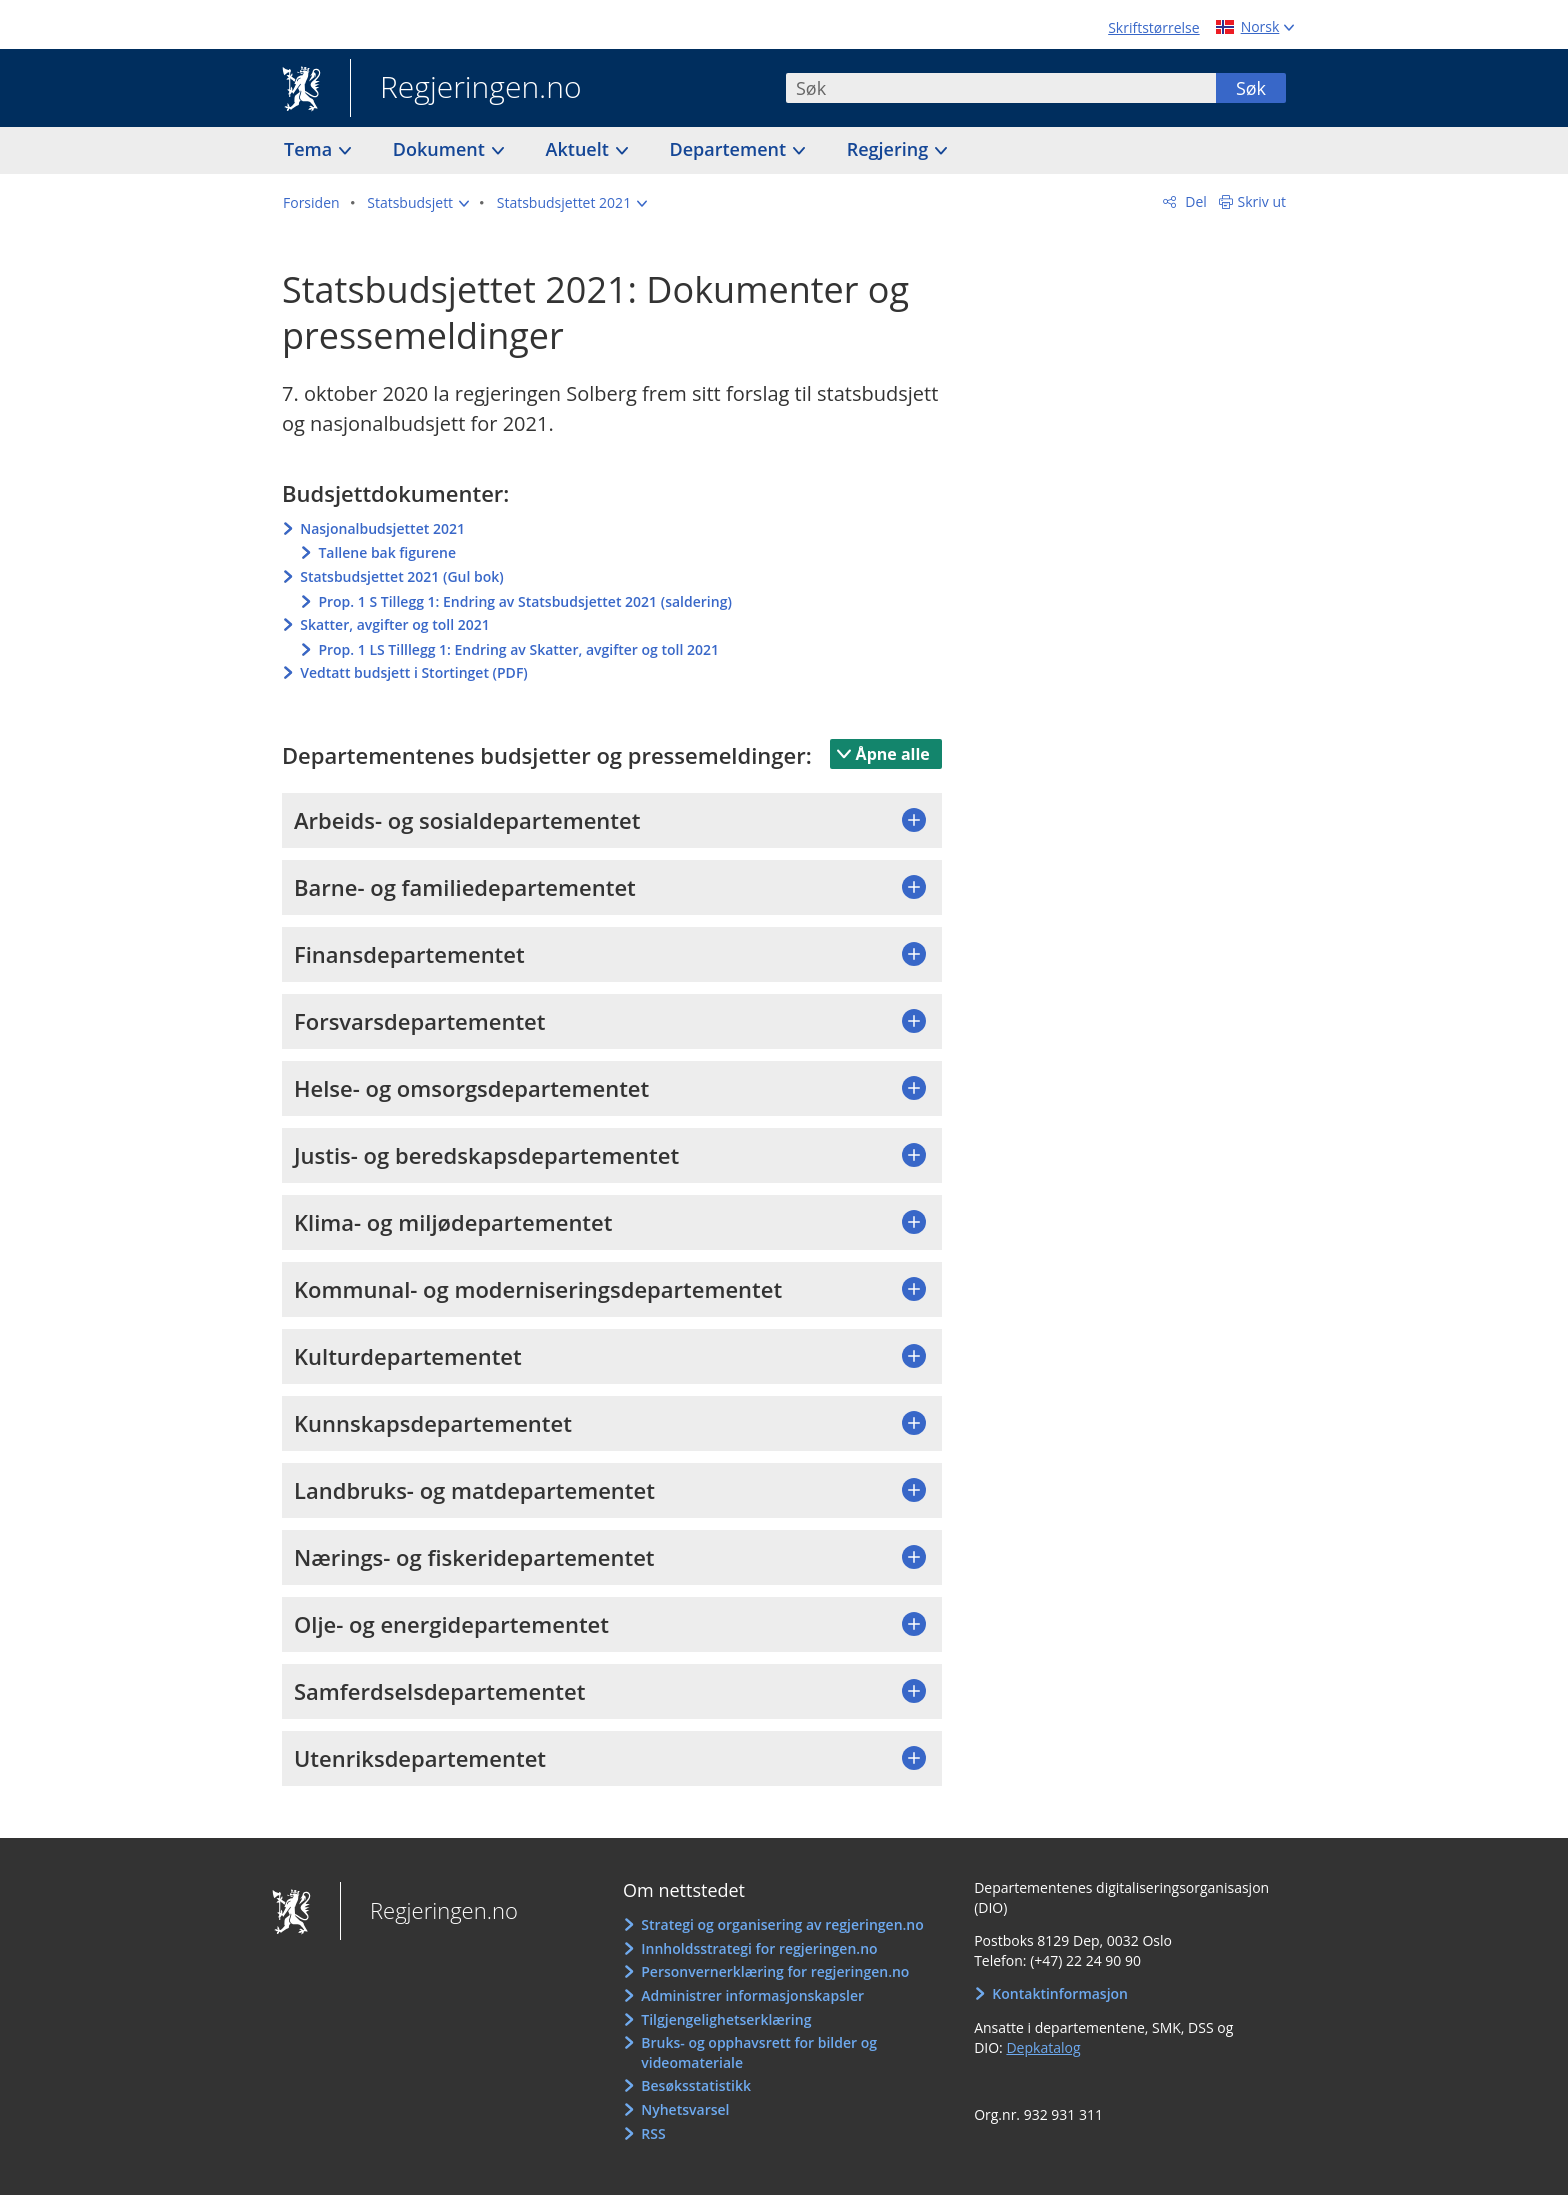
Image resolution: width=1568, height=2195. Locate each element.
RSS (653, 2133)
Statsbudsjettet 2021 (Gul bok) (402, 576)
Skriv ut (1262, 201)
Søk (1251, 88)
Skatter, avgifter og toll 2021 (395, 624)
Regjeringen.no (466, 89)
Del (1194, 201)
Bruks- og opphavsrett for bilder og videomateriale (759, 2052)
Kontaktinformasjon (1060, 1993)
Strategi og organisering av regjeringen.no (782, 1924)
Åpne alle (893, 754)
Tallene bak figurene (387, 552)
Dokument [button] (441, 149)
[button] (418, 203)
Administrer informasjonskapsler (752, 1995)
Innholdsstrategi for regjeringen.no (759, 1948)
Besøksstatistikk (696, 2085)
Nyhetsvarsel (685, 2109)
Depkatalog (1043, 2047)
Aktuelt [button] (580, 149)
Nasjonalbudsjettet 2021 (382, 528)
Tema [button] (310, 149)
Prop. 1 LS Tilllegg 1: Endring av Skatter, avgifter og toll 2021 (518, 649)
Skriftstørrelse (1153, 27)
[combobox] (1001, 88)
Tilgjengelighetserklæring (726, 2019)
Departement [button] (730, 149)
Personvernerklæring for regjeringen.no (775, 1971)
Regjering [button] (890, 149)
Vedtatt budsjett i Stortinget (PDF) (414, 672)
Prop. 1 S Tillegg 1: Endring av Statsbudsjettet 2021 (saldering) (524, 601)
